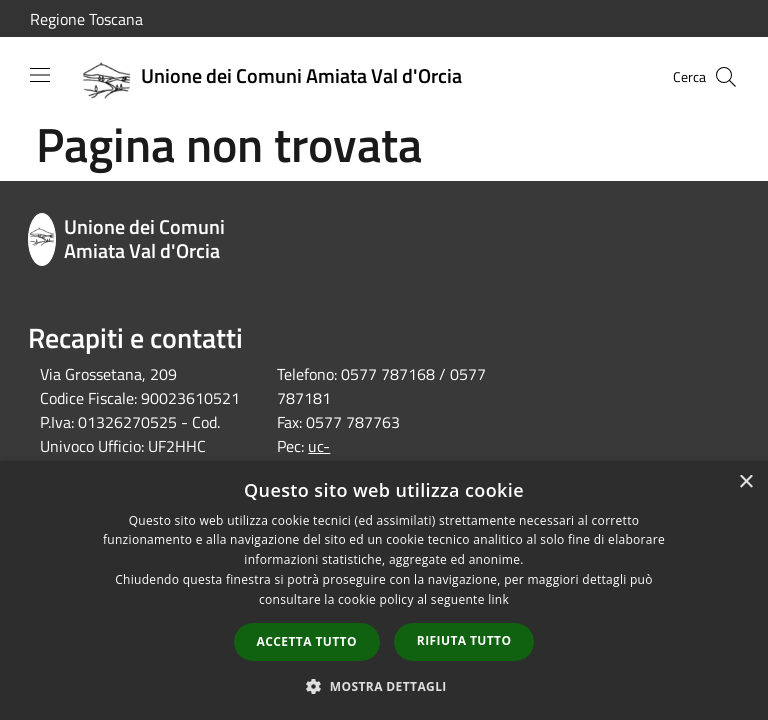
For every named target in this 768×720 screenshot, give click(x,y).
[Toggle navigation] (40, 75)
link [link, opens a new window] (498, 599)
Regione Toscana (86, 19)
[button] (384, 686)
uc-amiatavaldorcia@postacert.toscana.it (405, 458)
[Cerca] (726, 77)
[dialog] (384, 590)
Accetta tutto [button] (307, 641)
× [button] (745, 482)
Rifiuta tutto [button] (464, 640)
